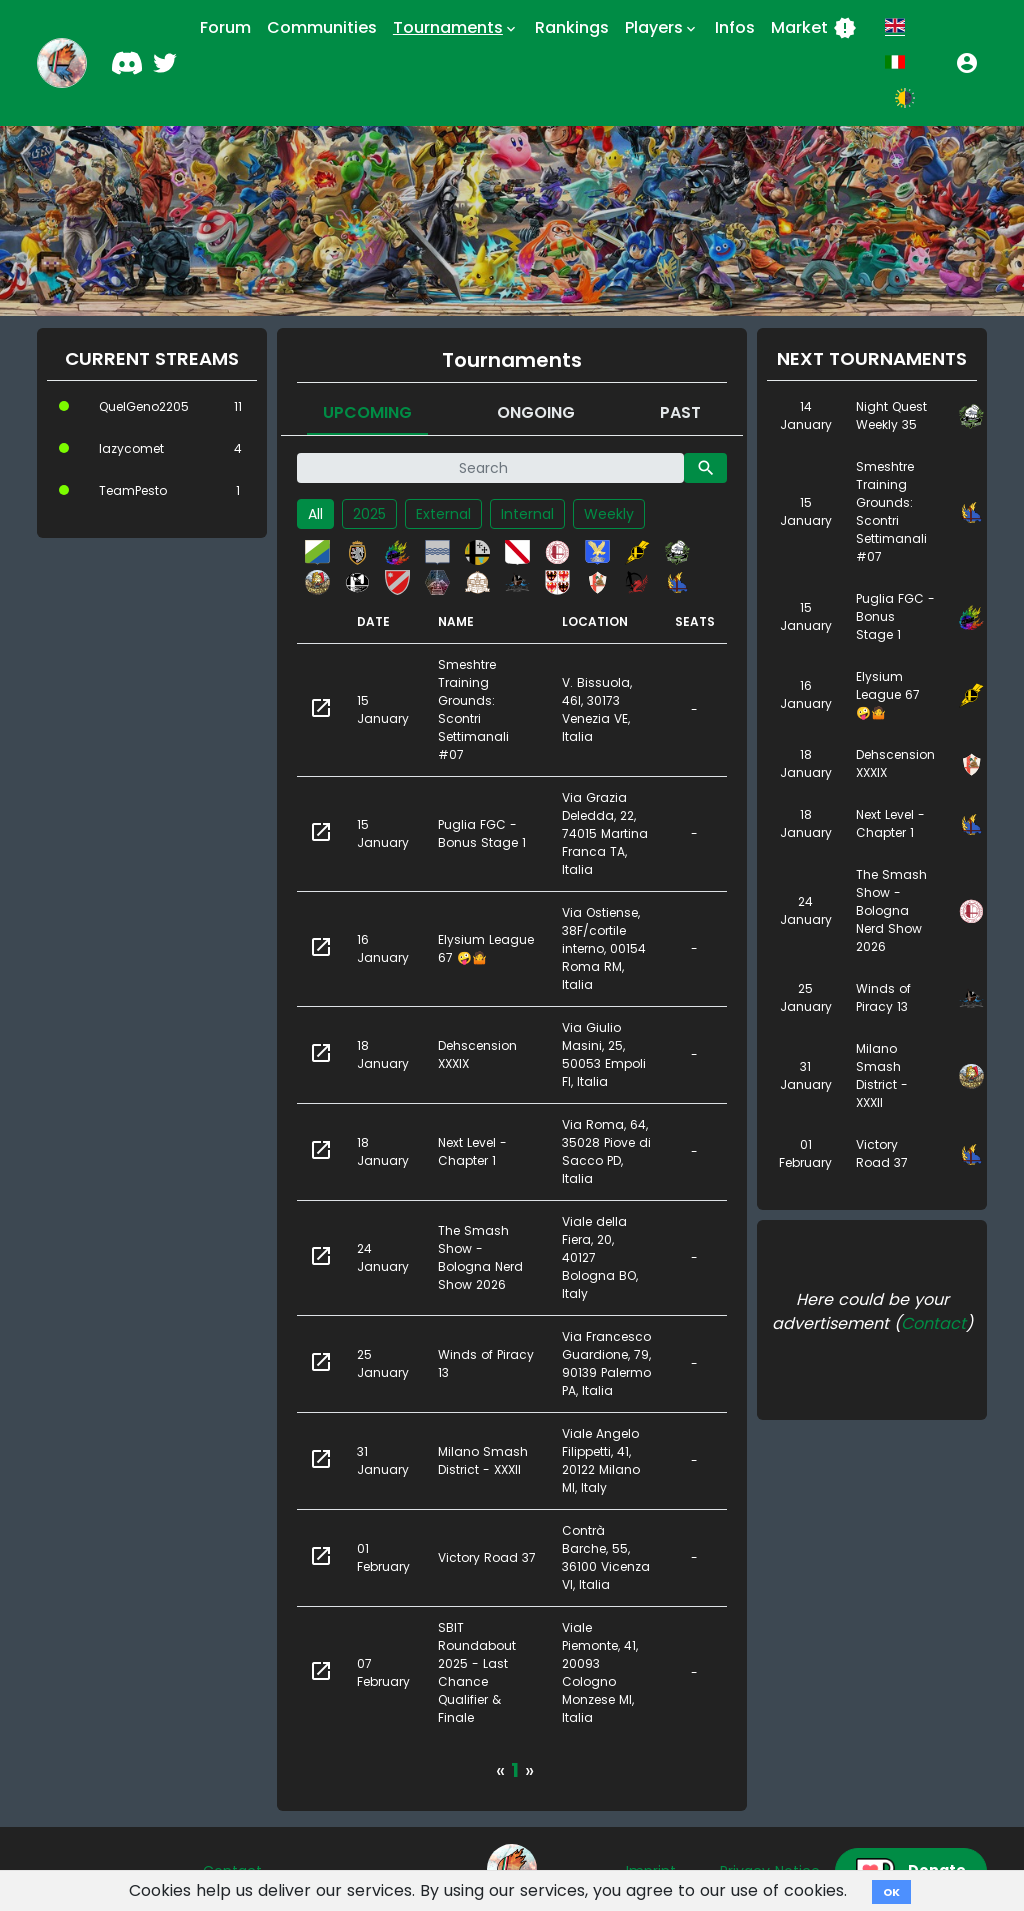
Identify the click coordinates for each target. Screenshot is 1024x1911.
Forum (225, 27)
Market (814, 28)
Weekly (609, 514)
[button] (967, 63)
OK (891, 1892)
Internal (527, 514)
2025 (369, 514)
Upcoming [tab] (367, 412)
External (443, 514)
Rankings (572, 27)
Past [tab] (680, 412)
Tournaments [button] (456, 28)
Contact (933, 1323)
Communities (322, 27)
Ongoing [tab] (536, 412)
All (315, 514)
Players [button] (662, 28)
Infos (735, 27)
